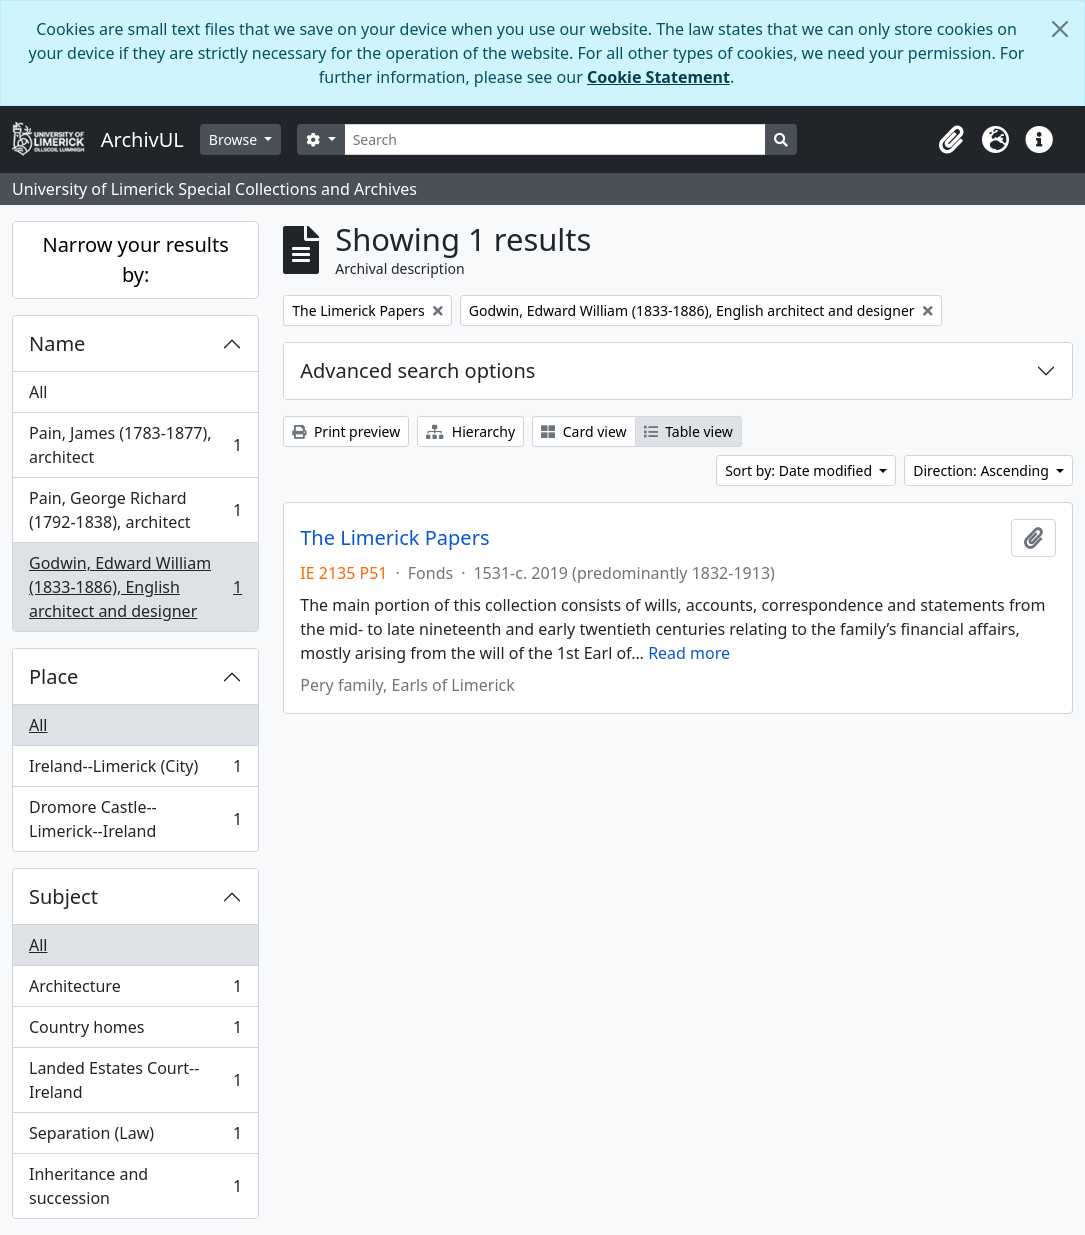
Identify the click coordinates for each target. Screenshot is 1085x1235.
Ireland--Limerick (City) (135, 770)
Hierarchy (470, 431)
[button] (951, 140)
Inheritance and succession (135, 1186)
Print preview (346, 431)
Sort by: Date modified (800, 470)
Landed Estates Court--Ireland (135, 1080)
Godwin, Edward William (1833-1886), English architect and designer (135, 587)
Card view (583, 431)
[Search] (555, 139)
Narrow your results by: (135, 259)
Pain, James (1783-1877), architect (135, 445)
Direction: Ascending (982, 470)
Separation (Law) (135, 1137)
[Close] (1060, 29)
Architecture (135, 990)
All (38, 392)
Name (57, 343)
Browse (235, 139)
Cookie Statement (658, 77)
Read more (689, 653)
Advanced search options (417, 370)
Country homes (135, 1031)
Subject (63, 896)
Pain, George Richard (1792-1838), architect (135, 510)
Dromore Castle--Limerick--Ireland (135, 819)
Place (53, 676)
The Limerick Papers (394, 538)
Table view (688, 431)
